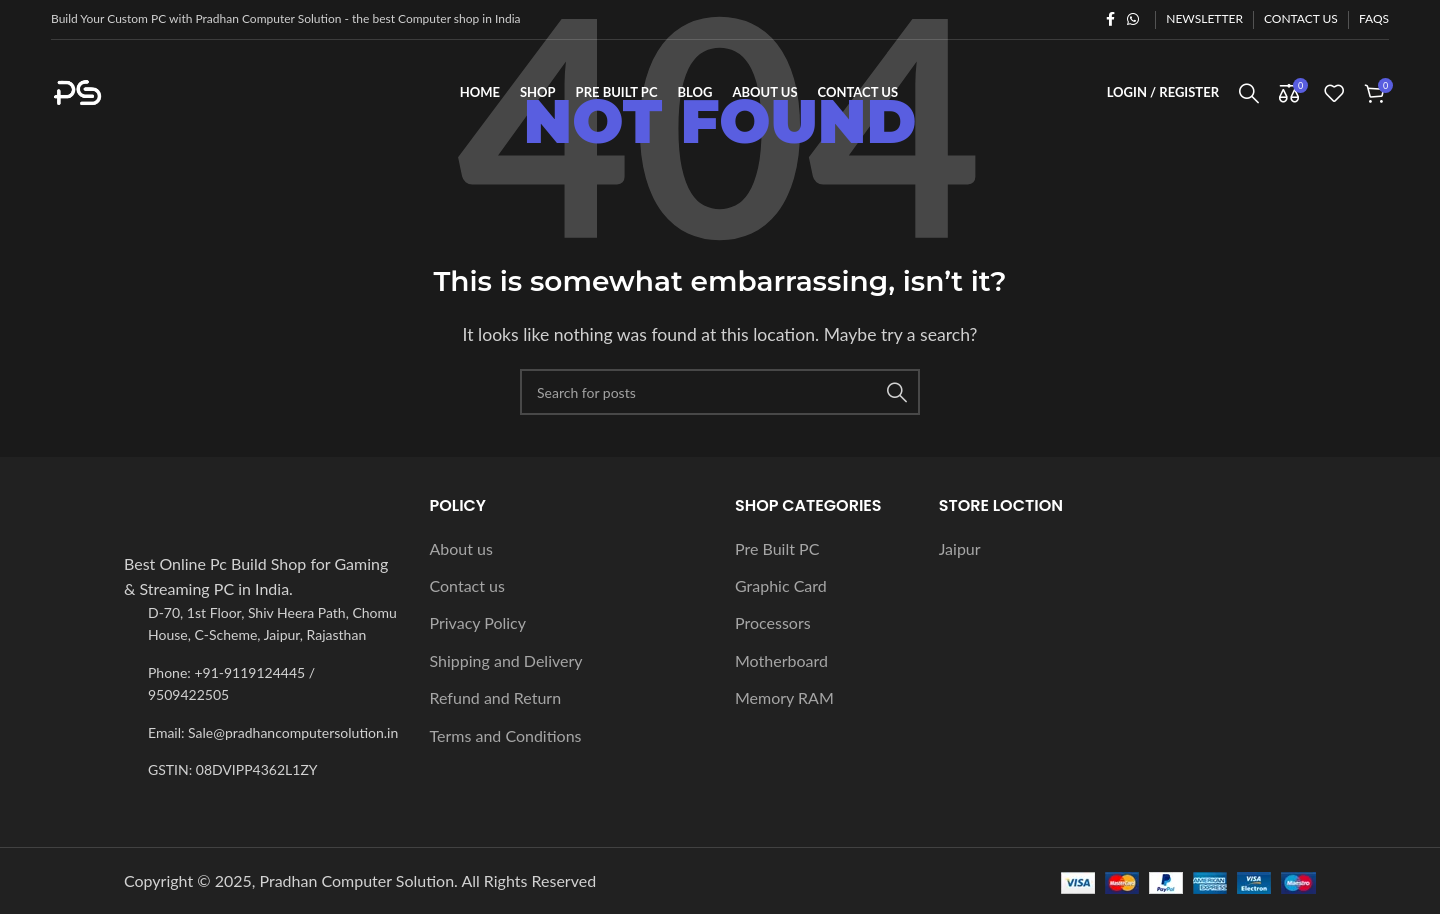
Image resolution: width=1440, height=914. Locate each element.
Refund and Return (496, 697)
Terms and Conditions (506, 735)
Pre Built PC (777, 548)
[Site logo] (151, 90)
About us (461, 548)
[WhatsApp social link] (1133, 19)
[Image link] (234, 533)
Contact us (467, 585)
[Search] (1249, 93)
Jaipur (960, 548)
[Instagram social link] (1420, 557)
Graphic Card (781, 585)
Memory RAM (784, 697)
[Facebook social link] (1110, 19)
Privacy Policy (478, 623)
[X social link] (1420, 517)
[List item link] (262, 684)
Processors (773, 623)
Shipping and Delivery (506, 660)
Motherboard (781, 660)
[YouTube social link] (1420, 597)
